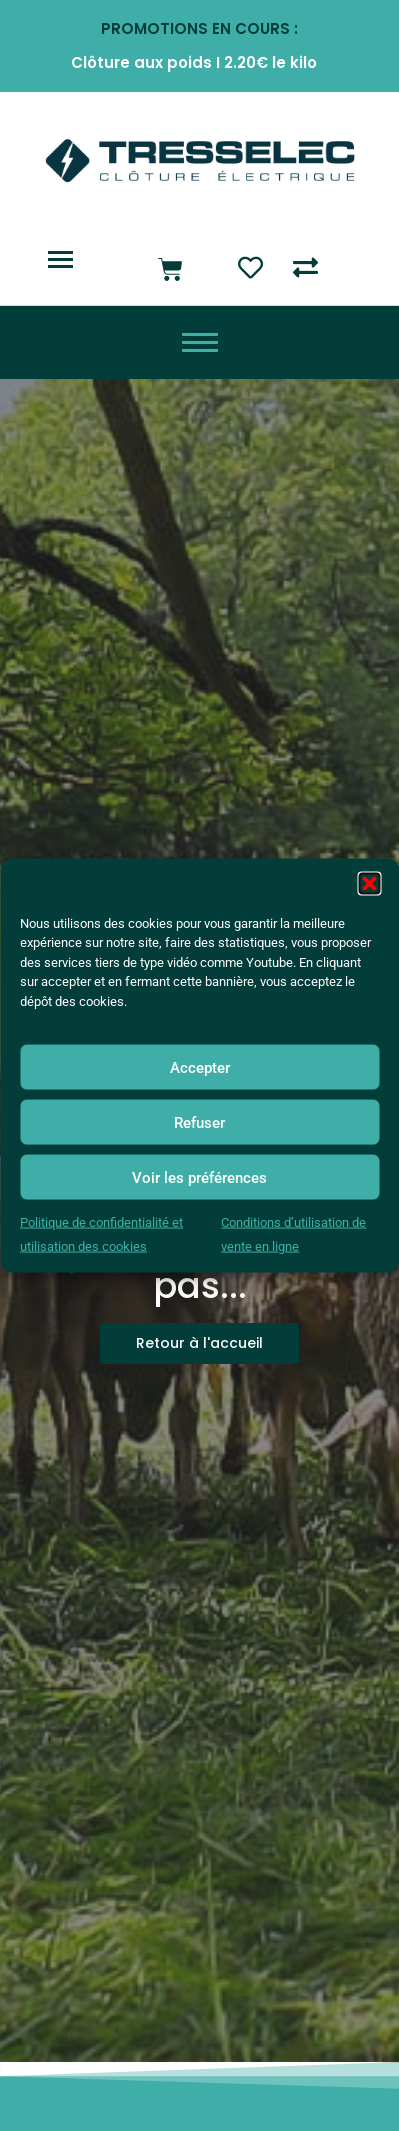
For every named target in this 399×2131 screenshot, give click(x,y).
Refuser (199, 1122)
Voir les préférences (199, 1177)
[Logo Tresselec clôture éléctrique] (200, 161)
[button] (369, 883)
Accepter (200, 1067)
